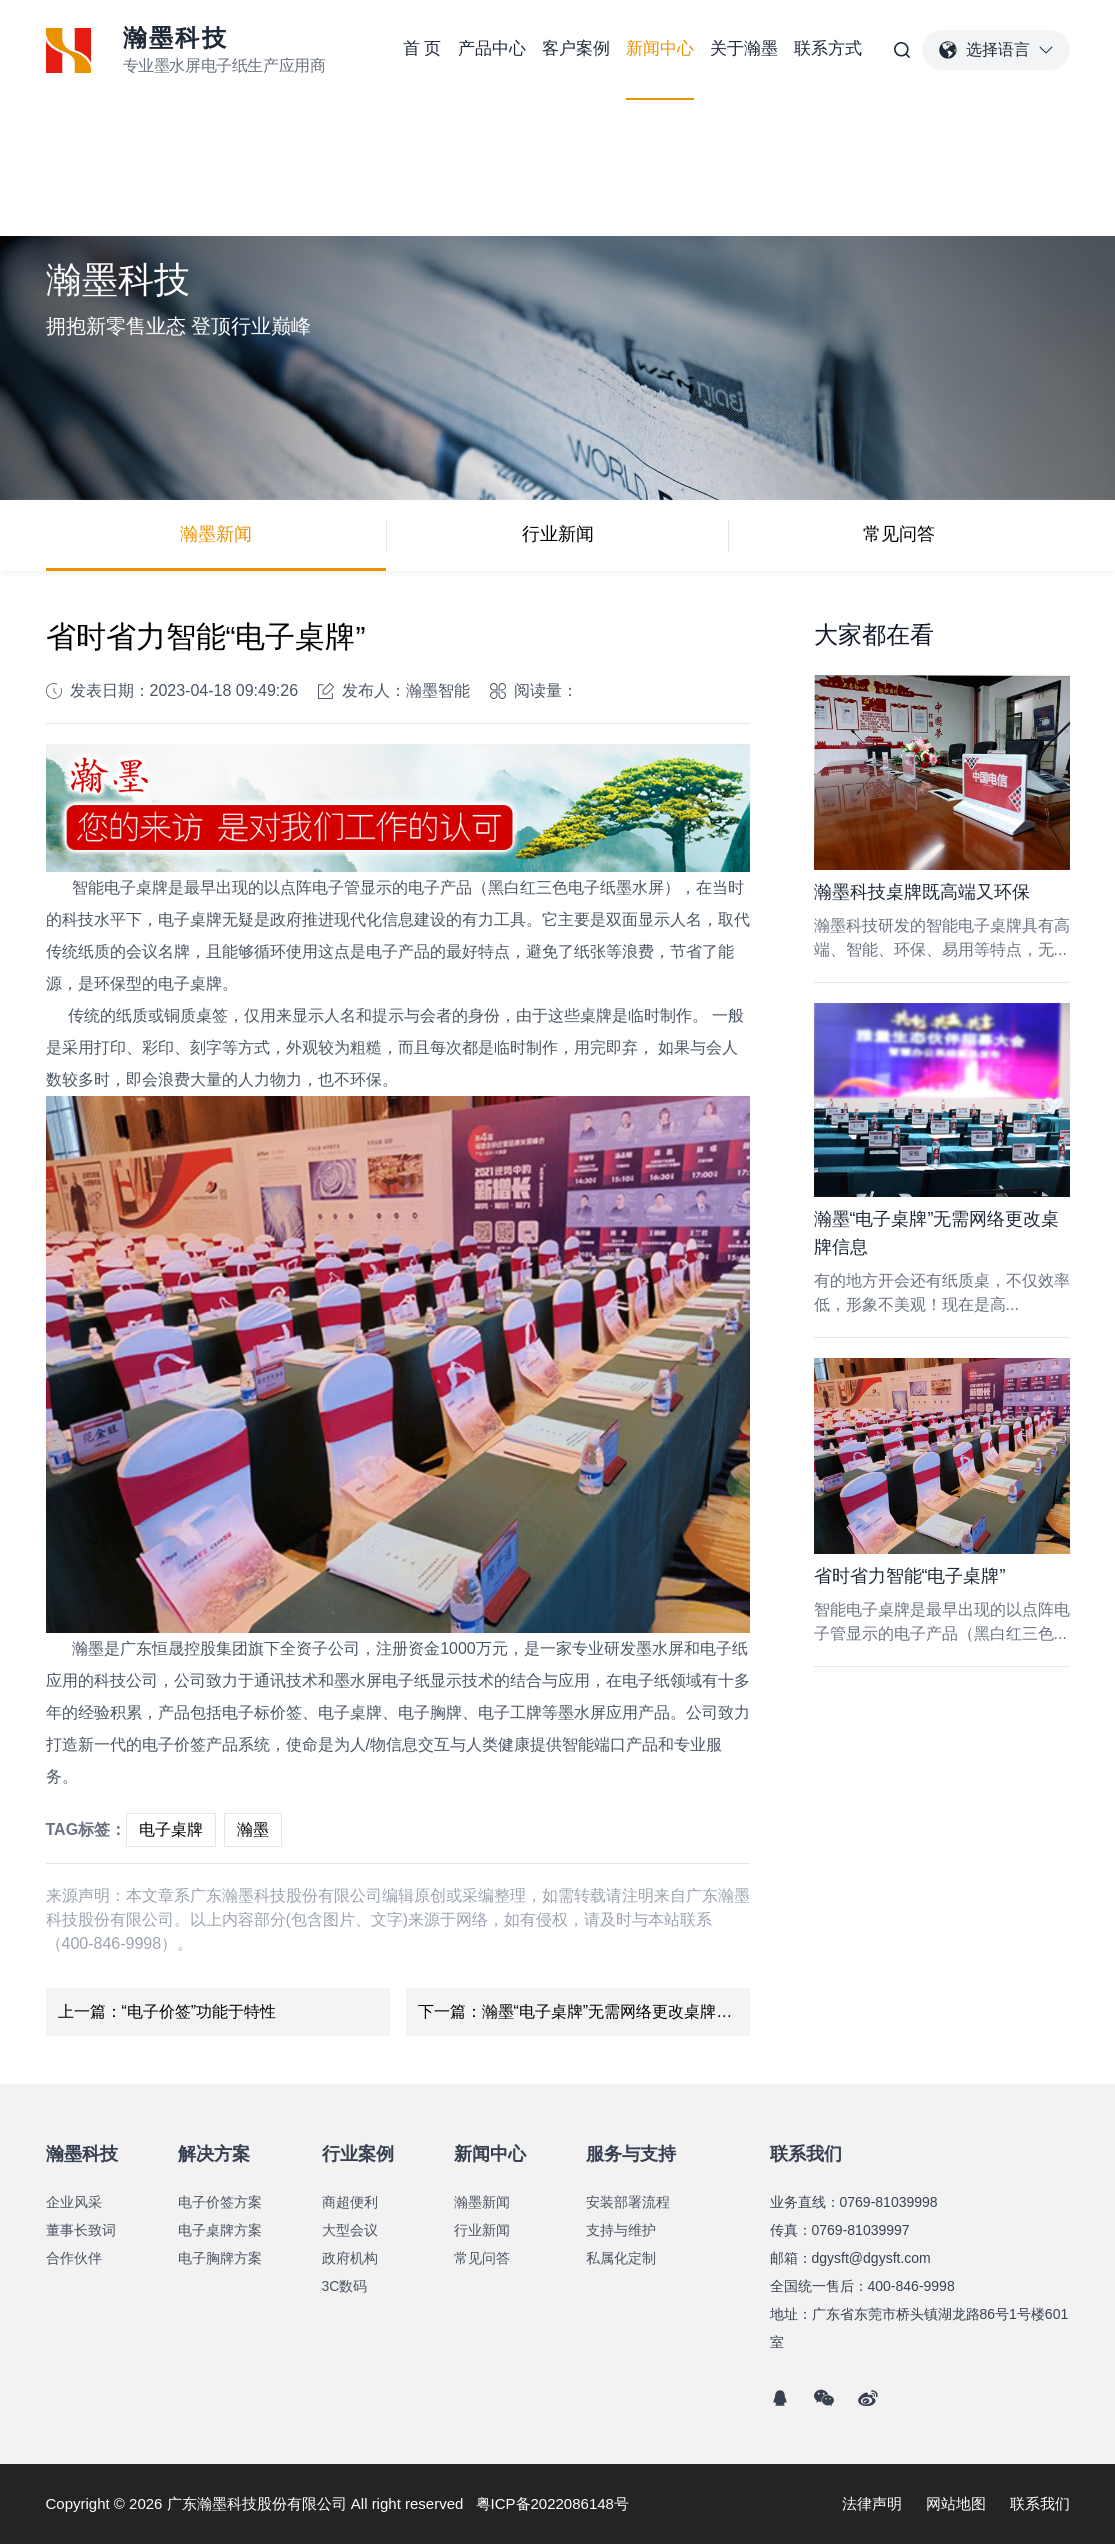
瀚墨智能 (438, 690)
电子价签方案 (220, 2202)
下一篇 (583, 2012)
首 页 (422, 48)
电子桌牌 (171, 1829)
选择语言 (996, 50)
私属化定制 (621, 2258)
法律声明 (872, 2503)
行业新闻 (558, 534)
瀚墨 (253, 1829)
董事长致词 (81, 2230)
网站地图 (956, 2503)
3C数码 (345, 2286)
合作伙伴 (74, 2258)
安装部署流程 (628, 2202)
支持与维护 (621, 2230)
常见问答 (899, 534)
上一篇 (167, 2012)
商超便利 (350, 2202)
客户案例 (576, 48)
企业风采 (74, 2202)
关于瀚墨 (744, 48)
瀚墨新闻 (216, 534)
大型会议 (350, 2230)
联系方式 (828, 48)
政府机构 (350, 2258)
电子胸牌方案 (220, 2258)
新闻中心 (660, 48)
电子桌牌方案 (220, 2230)
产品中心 (492, 48)
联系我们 (1040, 2503)
